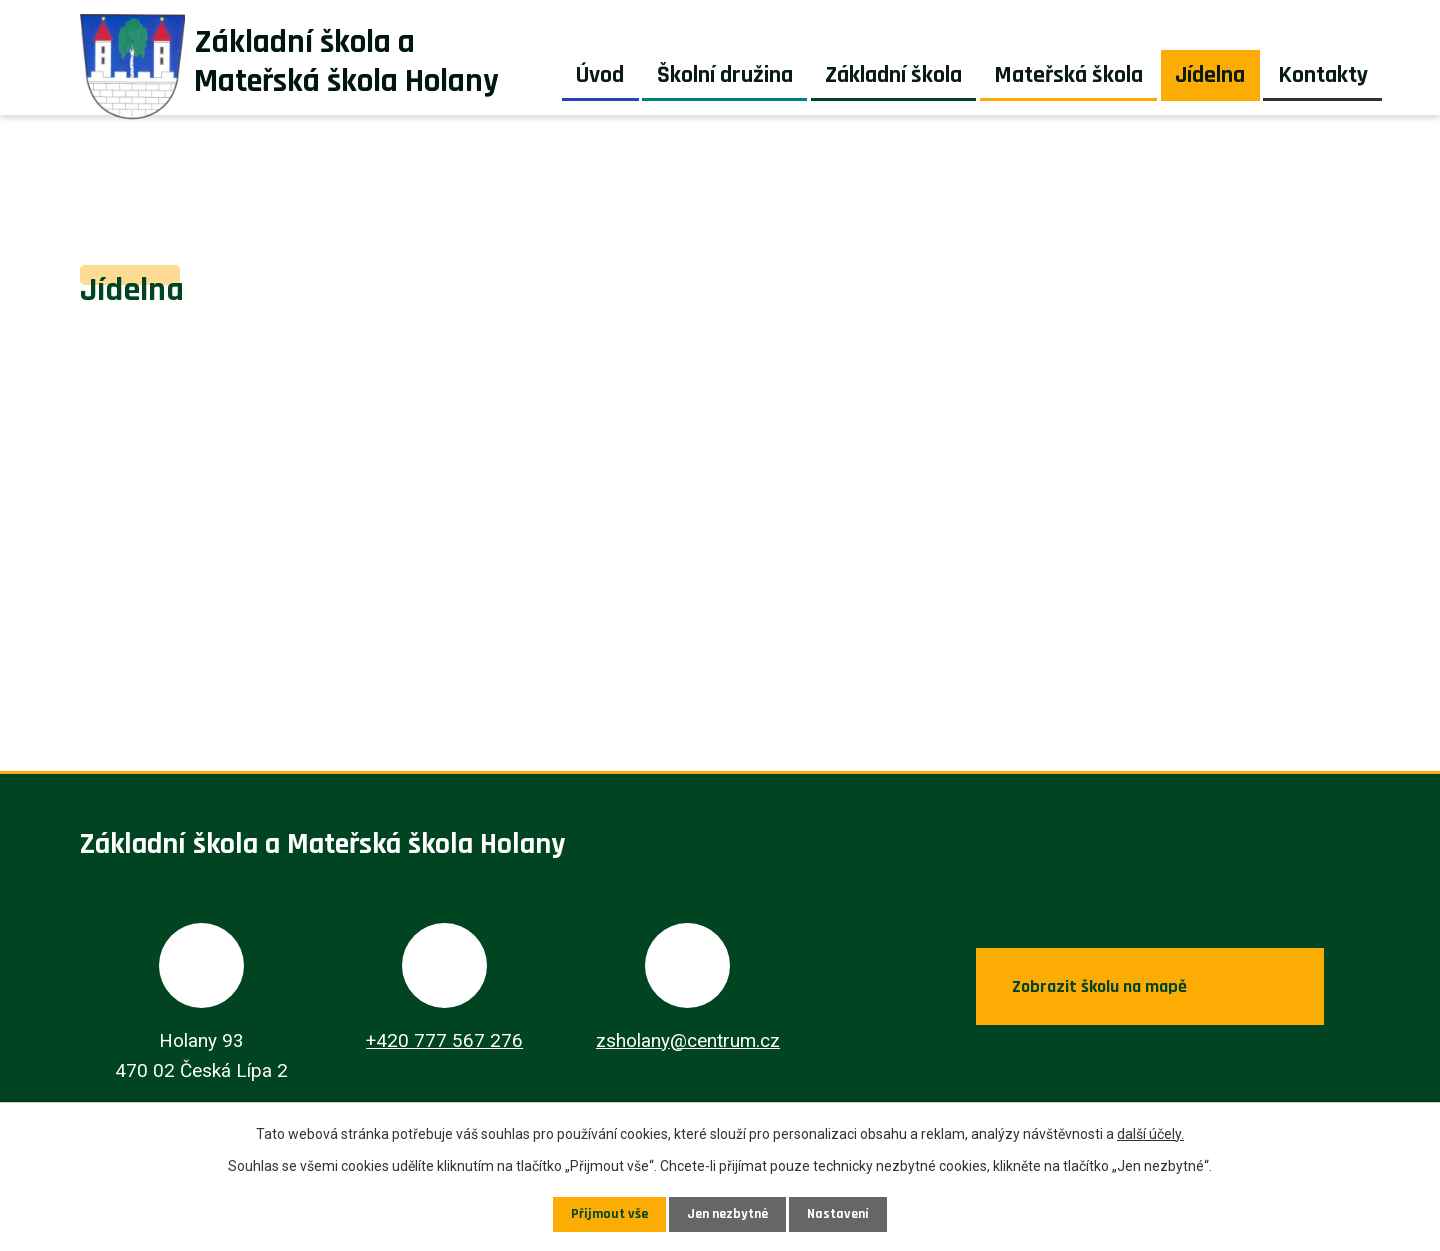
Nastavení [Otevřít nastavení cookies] (838, 1214)
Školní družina (725, 75)
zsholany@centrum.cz (688, 1040)
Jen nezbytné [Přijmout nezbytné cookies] (727, 1214)
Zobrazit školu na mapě (1099, 986)
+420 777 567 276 (444, 1040)
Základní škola (893, 75)
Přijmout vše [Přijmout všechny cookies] (609, 1214)
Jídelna (1210, 75)
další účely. (1150, 1134)
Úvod (600, 75)
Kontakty (1323, 75)
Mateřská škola (1068, 75)
